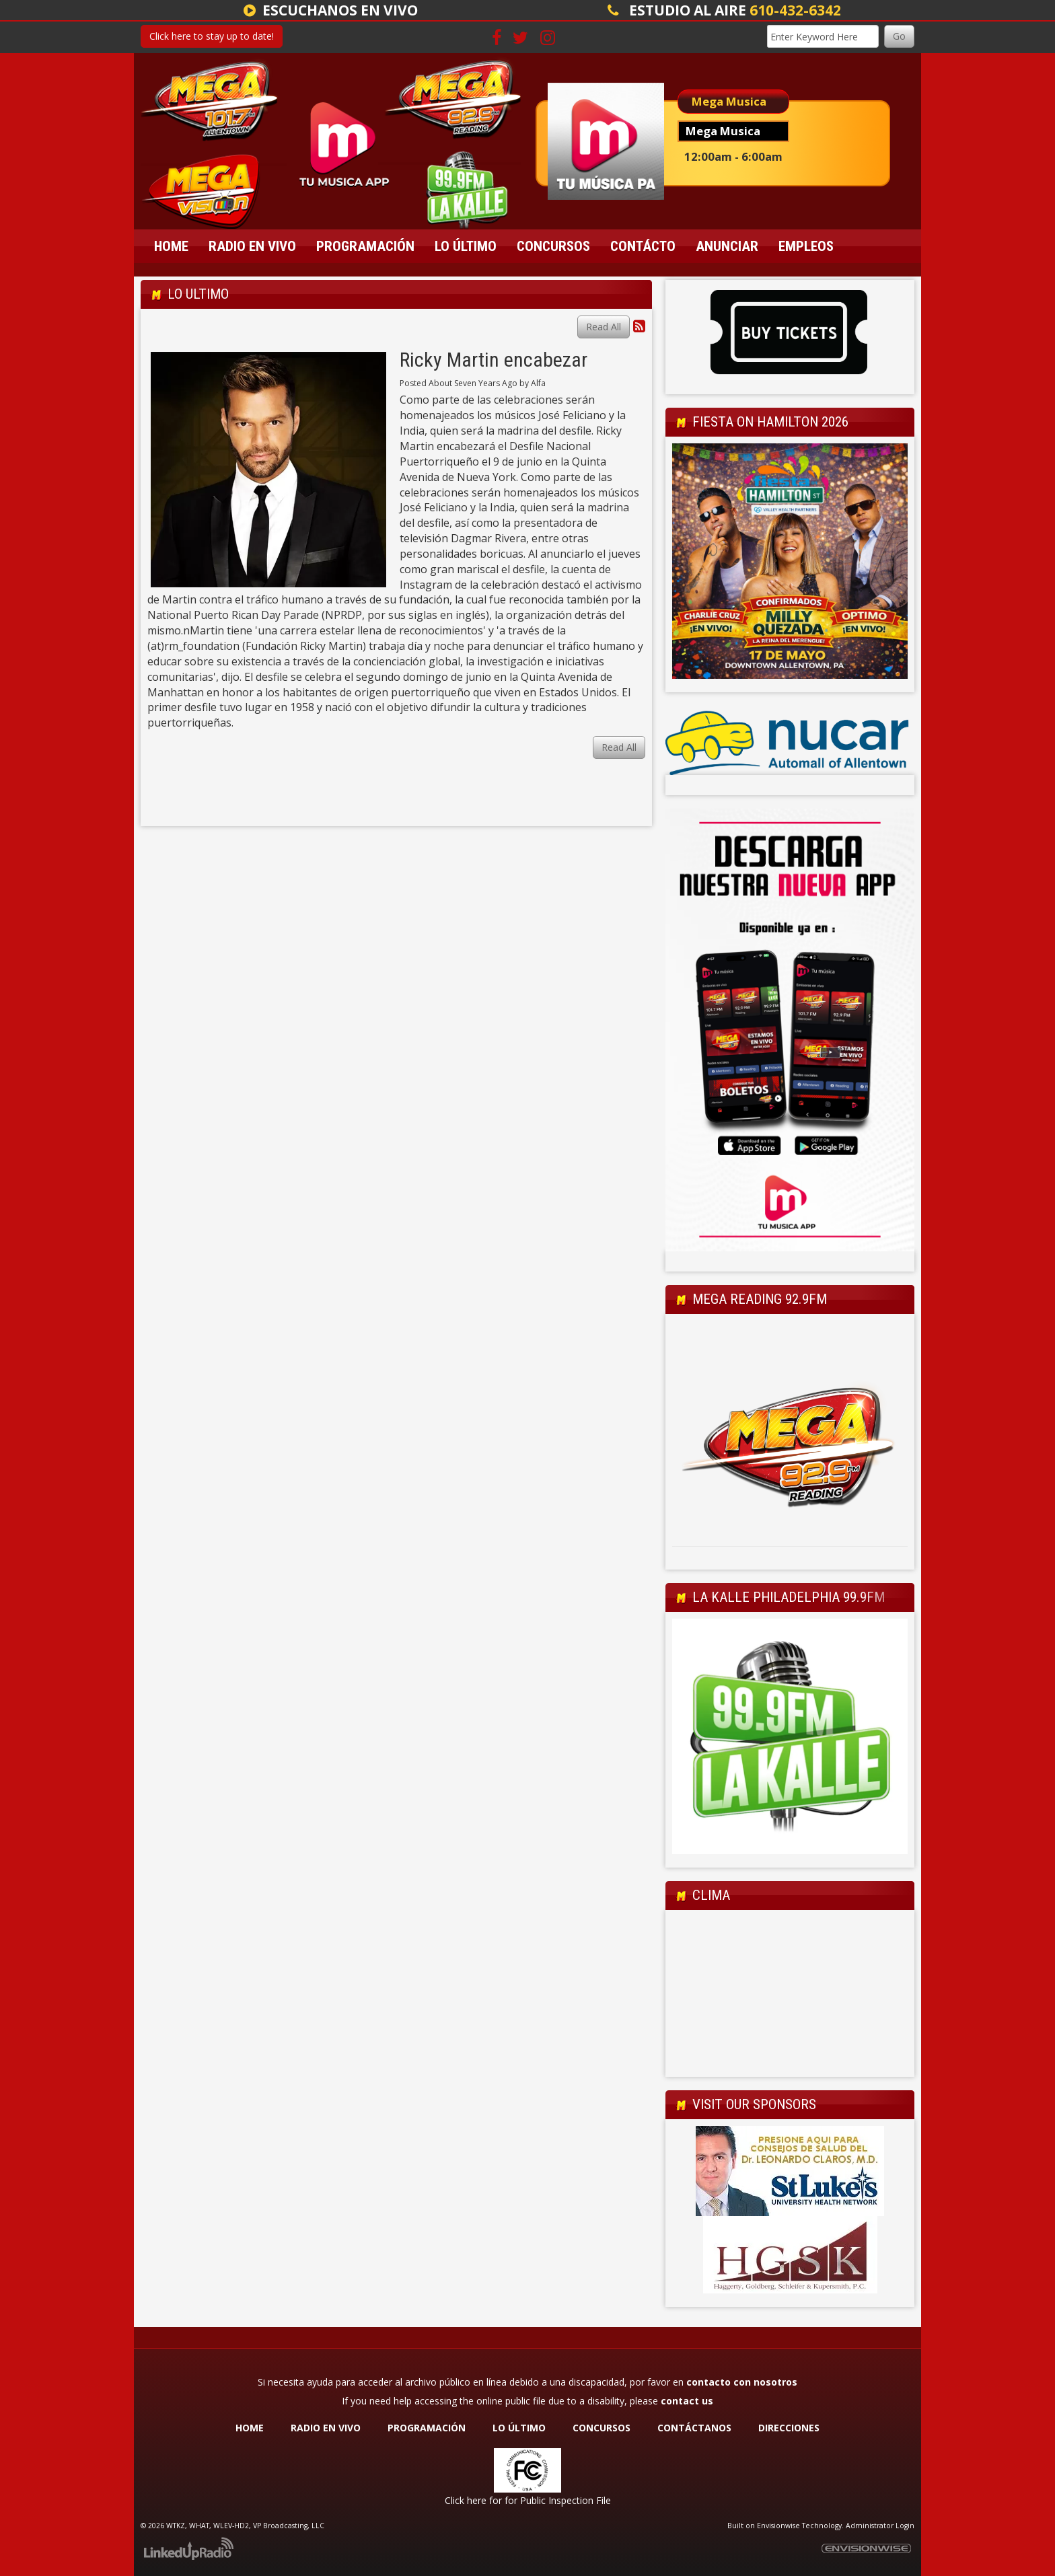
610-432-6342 (795, 10)
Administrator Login (880, 2525)
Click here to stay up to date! (211, 36)
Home (171, 246)
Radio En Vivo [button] (252, 246)
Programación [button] (365, 246)
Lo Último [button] (466, 246)
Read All (603, 326)
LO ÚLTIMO (519, 2427)
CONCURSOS (603, 2427)
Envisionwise (778, 2525)
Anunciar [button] (727, 246)
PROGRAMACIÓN (427, 2427)
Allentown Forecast (790, 2063)
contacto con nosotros (741, 2382)
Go (899, 36)
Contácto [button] (643, 246)
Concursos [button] (553, 246)
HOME (249, 2427)
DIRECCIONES (789, 2427)
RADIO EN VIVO (326, 2427)
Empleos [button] (806, 246)
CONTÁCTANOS (694, 2427)
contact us (687, 2400)
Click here (465, 2500)
